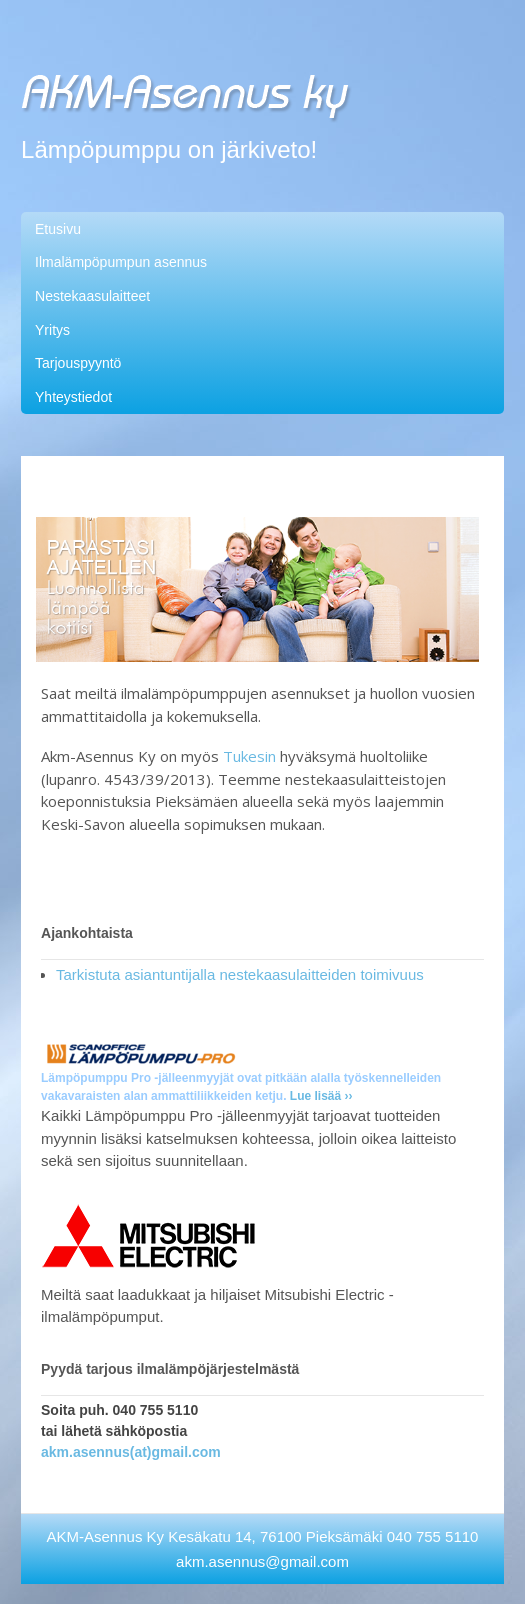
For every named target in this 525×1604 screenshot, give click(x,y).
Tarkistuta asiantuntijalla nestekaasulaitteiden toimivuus (240, 974)
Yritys (52, 330)
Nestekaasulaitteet (92, 296)
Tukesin (249, 756)
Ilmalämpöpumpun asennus (121, 262)
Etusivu (58, 229)
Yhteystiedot (73, 397)
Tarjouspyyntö (78, 363)
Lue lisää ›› (321, 1096)
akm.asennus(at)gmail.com (131, 1452)
